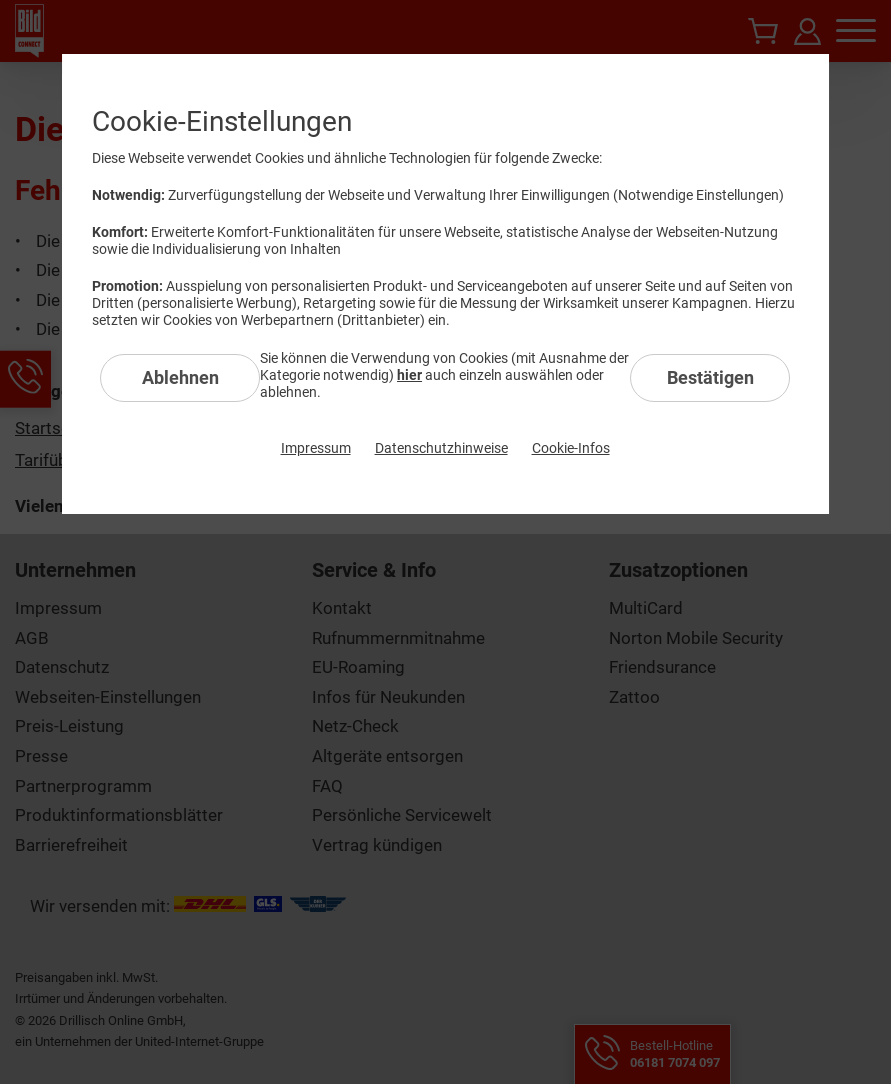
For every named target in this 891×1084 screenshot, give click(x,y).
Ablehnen (180, 377)
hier (409, 375)
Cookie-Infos (571, 448)
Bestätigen (710, 377)
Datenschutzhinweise (441, 448)
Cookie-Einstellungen (222, 121)
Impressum (316, 448)
